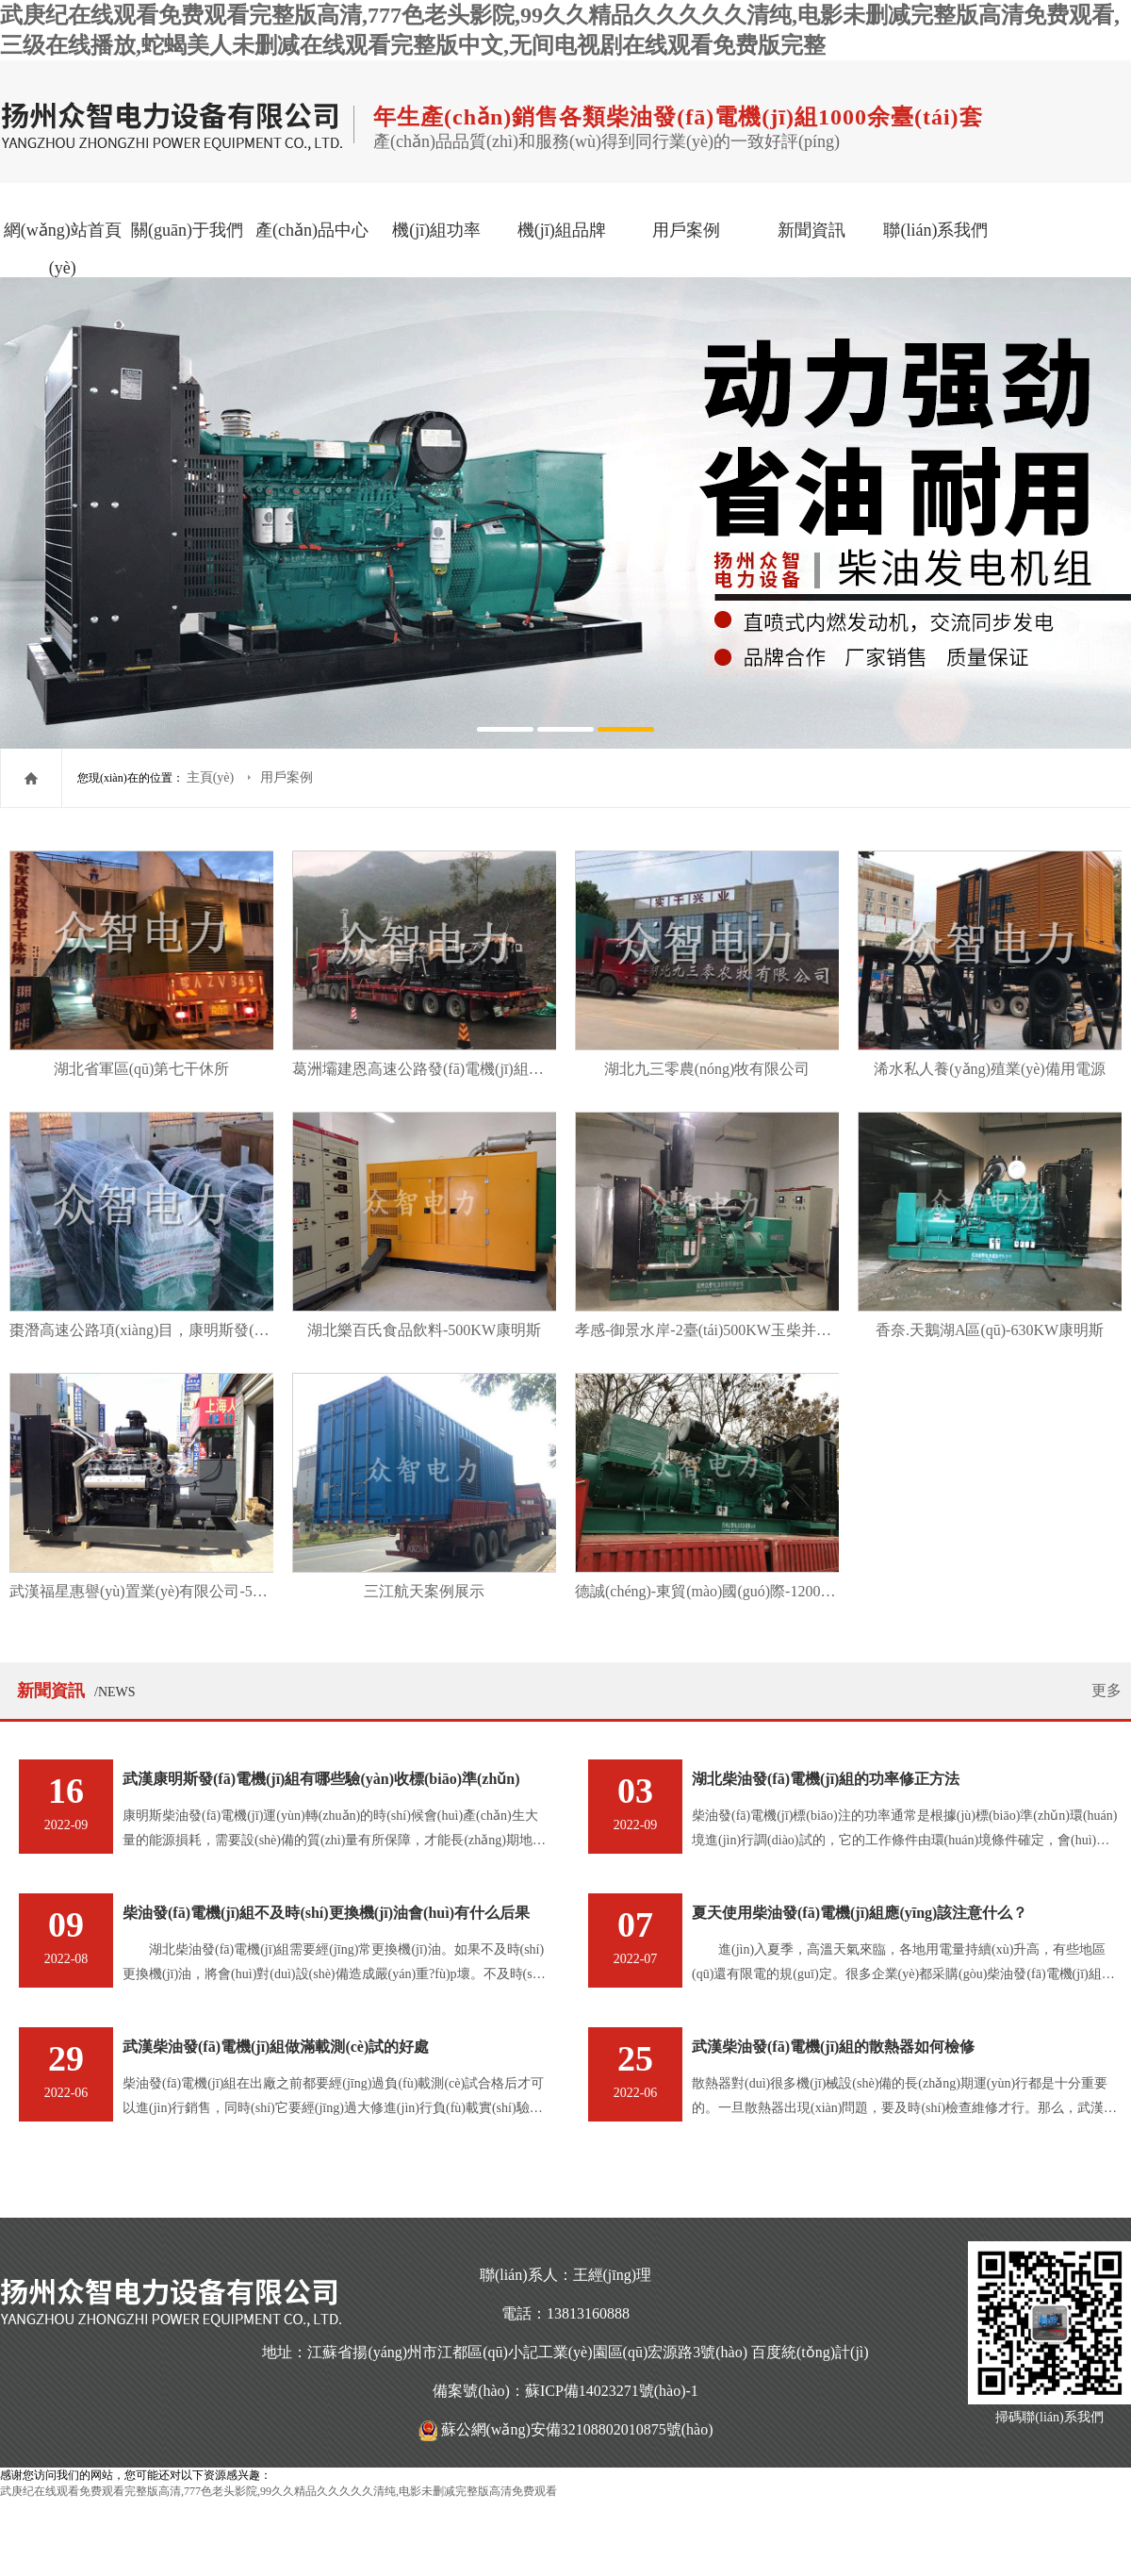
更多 (1106, 1690)
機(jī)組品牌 (561, 230)
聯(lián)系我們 (935, 230)
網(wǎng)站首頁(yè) (63, 249)
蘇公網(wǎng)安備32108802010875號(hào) (577, 2429)
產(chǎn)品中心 (312, 230)
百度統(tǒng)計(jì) (810, 2352)
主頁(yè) (212, 777)
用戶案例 (686, 230)
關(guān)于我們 (187, 230)
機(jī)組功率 (436, 230)
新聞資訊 (811, 230)
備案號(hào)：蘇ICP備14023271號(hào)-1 (565, 2391)
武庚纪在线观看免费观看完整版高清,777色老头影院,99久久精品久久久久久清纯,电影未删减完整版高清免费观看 (278, 2491)
